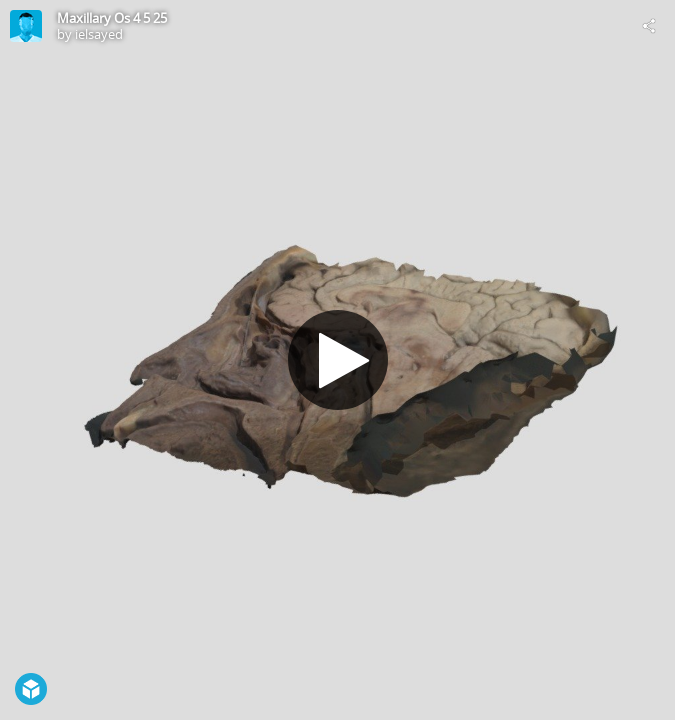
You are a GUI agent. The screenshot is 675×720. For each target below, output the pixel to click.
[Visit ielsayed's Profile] (26, 26)
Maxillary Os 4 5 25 (112, 18)
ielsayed (99, 34)
